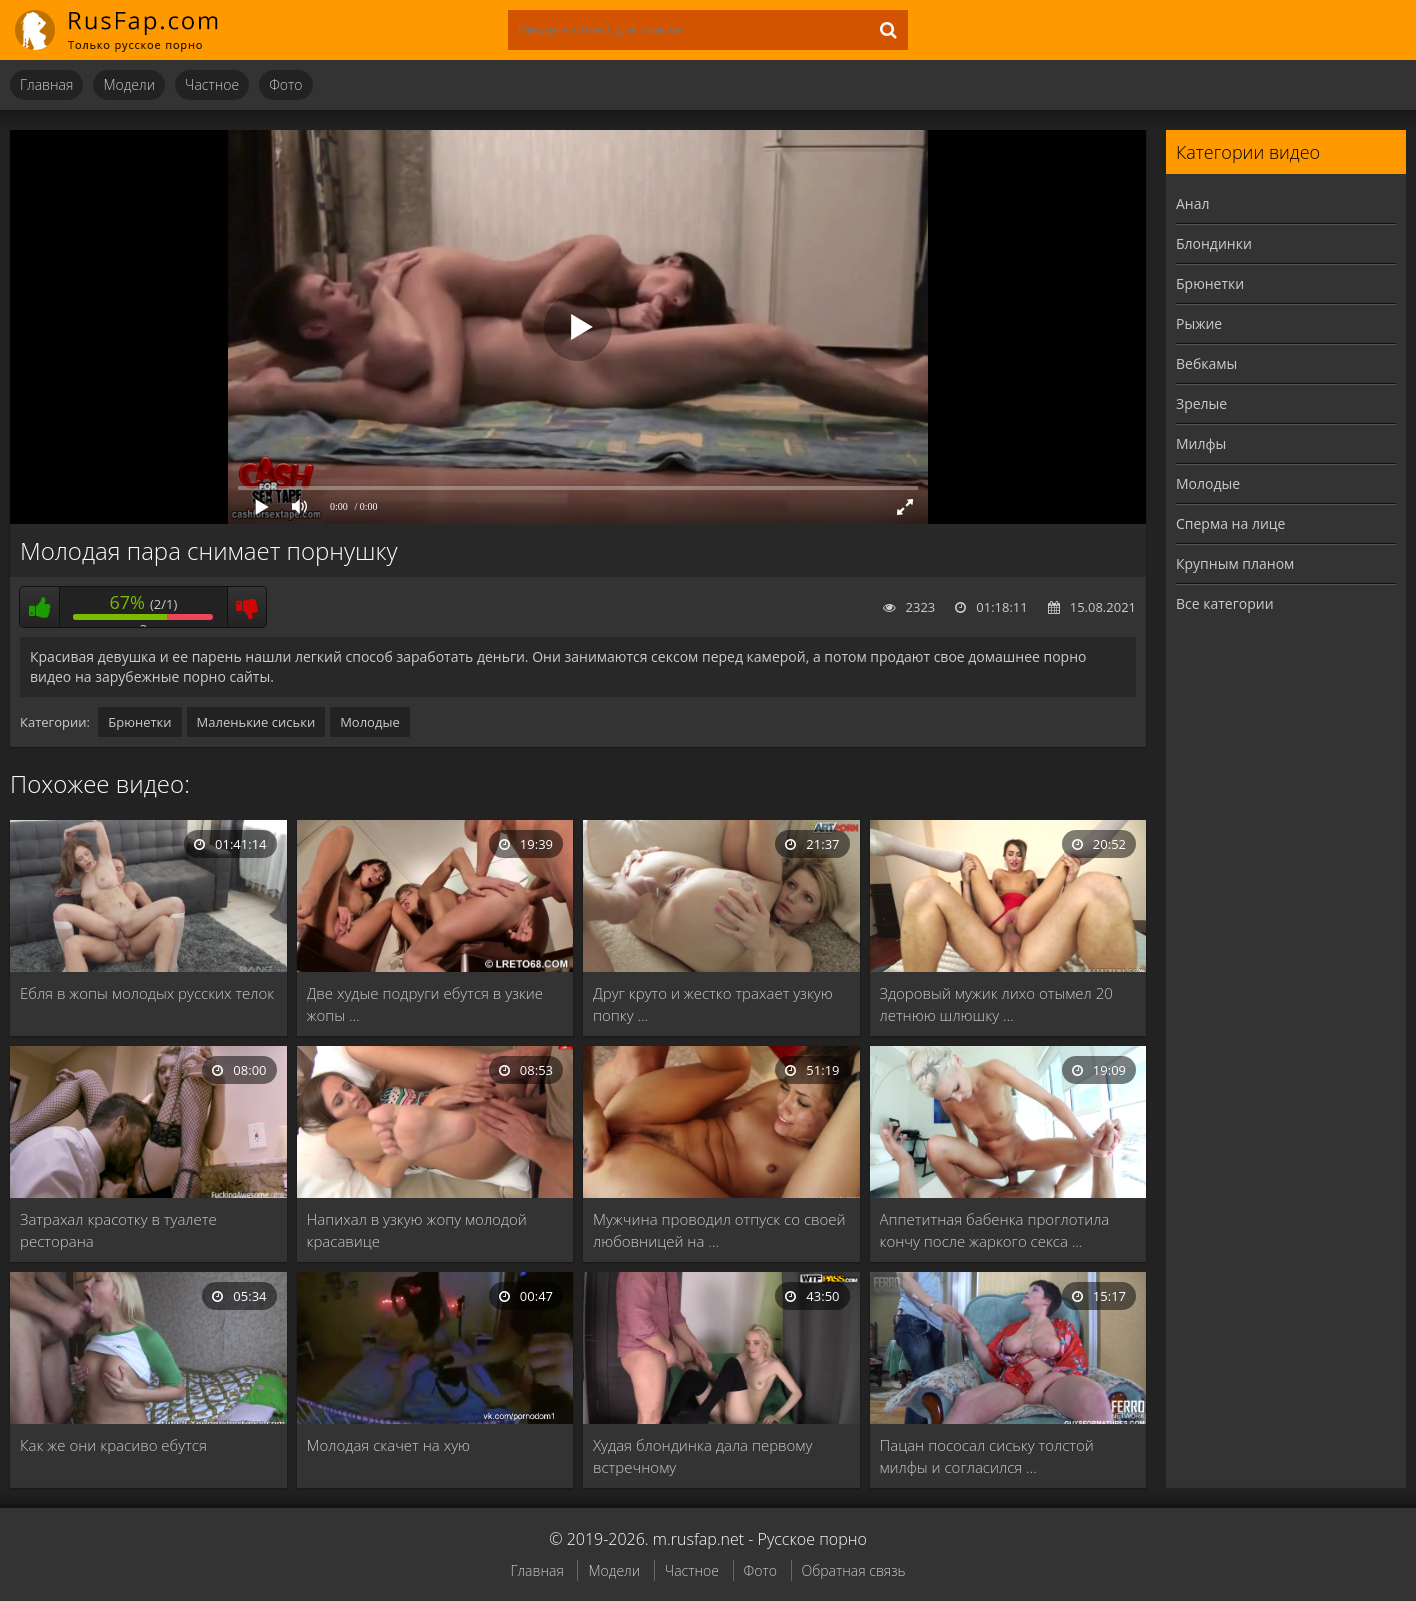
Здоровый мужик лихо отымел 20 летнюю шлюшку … (996, 1004)
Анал (1193, 203)
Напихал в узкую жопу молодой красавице (417, 1230)
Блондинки (1214, 243)
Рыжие (1199, 323)
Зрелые (1201, 403)
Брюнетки (139, 722)
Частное (212, 84)
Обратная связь (854, 1570)
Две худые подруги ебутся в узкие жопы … (425, 1004)
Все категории (1225, 603)
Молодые (370, 722)
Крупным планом (1235, 563)
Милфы (1201, 443)
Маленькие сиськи (256, 722)
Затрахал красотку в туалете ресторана (118, 1230)
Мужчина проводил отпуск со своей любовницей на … (719, 1230)
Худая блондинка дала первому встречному (702, 1456)
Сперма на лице (1230, 523)
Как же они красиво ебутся (113, 1445)
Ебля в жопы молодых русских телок (147, 993)
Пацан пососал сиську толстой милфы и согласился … (987, 1456)
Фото (285, 84)
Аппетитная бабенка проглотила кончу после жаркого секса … (995, 1230)
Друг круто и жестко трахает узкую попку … (713, 1004)
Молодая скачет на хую (389, 1445)
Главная (46, 84)
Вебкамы (1206, 363)
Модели (129, 84)
